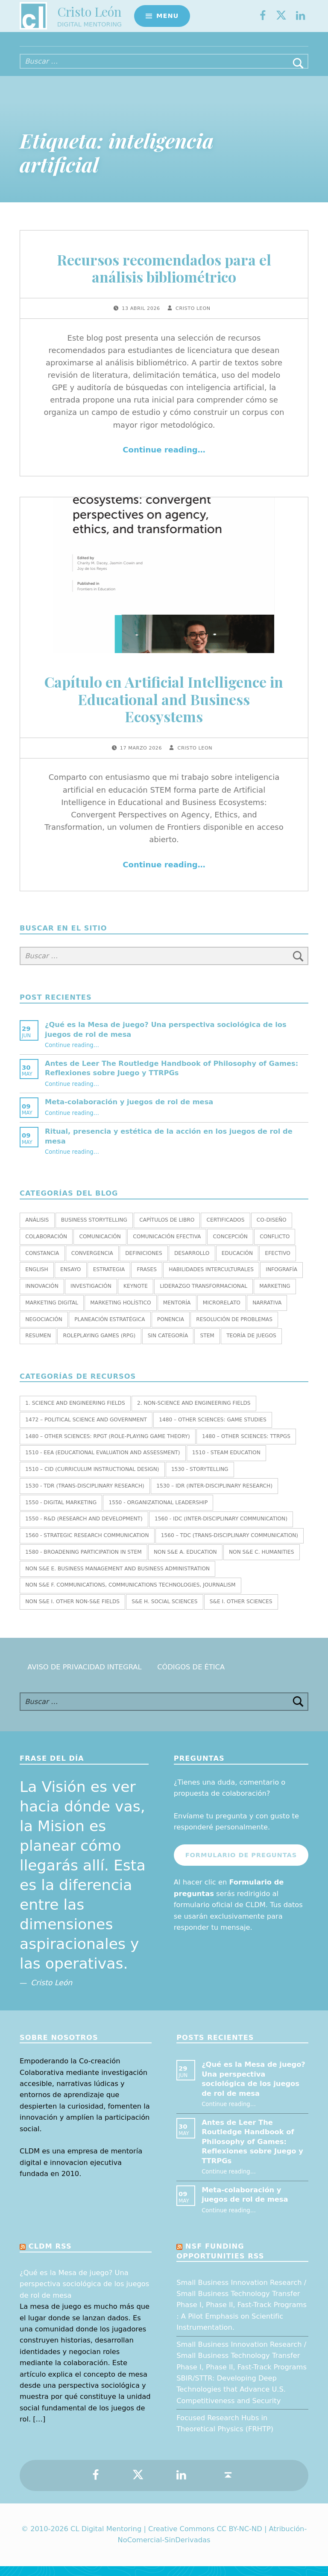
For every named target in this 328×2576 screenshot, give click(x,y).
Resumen (38, 1345)
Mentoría (177, 1313)
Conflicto (275, 1246)
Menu (167, 19)
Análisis (37, 1230)
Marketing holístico (120, 1313)
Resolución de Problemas (234, 1329)
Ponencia (170, 1329)
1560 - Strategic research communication (87, 1545)
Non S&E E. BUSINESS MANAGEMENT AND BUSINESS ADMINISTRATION (117, 1578)
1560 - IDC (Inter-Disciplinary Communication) (221, 1529)
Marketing (274, 1296)
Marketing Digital (51, 1313)
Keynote (135, 1296)
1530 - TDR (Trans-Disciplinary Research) (84, 1496)
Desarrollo (191, 1263)
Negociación (43, 1329)
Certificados (226, 1230)
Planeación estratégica (109, 1329)
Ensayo (70, 1279)
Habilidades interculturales (211, 1279)
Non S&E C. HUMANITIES (261, 1562)
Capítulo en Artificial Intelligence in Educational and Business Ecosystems (163, 709)
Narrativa (266, 1313)
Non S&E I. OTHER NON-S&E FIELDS (72, 1611)
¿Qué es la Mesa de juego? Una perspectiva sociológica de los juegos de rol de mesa (84, 2293)
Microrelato (221, 1313)
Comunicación (99, 1246)
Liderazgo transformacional (203, 1296)
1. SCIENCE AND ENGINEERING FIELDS (75, 1413)
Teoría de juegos (251, 1345)
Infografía (281, 1279)
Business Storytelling (94, 1230)
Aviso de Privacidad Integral (84, 1677)
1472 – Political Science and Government (86, 1429)
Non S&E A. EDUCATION (185, 1562)
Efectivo (277, 1263)
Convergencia (92, 1263)
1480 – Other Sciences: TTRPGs (246, 1446)
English (36, 1279)
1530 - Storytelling (199, 1479)
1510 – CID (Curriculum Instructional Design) (92, 1479)
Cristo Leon (193, 318)
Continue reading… (164, 459)
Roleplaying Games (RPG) (99, 1345)
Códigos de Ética (191, 1677)
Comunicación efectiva (167, 1246)
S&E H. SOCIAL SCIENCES (164, 1611)
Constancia (42, 1263)
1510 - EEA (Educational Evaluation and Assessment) (102, 1462)
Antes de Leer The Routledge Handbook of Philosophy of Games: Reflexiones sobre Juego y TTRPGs (252, 2151)
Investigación (90, 1296)
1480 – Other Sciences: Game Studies (212, 1429)
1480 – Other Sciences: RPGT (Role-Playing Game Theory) (107, 1446)
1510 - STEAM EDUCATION (226, 1462)
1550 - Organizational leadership (158, 1512)
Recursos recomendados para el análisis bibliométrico (164, 277)
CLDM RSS (50, 2256)
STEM (207, 1345)
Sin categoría (168, 1345)
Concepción (230, 1246)
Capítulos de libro (166, 1230)
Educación (237, 1263)
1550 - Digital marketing (61, 1512)
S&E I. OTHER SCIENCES (241, 1611)
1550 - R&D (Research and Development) (83, 1529)
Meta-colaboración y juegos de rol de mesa (129, 1112)
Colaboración (46, 1246)
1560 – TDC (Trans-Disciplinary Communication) (229, 1545)
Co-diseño (272, 1230)
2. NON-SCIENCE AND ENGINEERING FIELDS (194, 1413)
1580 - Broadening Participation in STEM (83, 1562)
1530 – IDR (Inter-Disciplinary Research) (214, 1496)
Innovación (42, 1296)
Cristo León (89, 15)
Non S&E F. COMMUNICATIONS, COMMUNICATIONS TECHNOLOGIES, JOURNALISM (130, 1595)
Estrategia (109, 1279)
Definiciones (143, 1263)
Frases (147, 1279)
